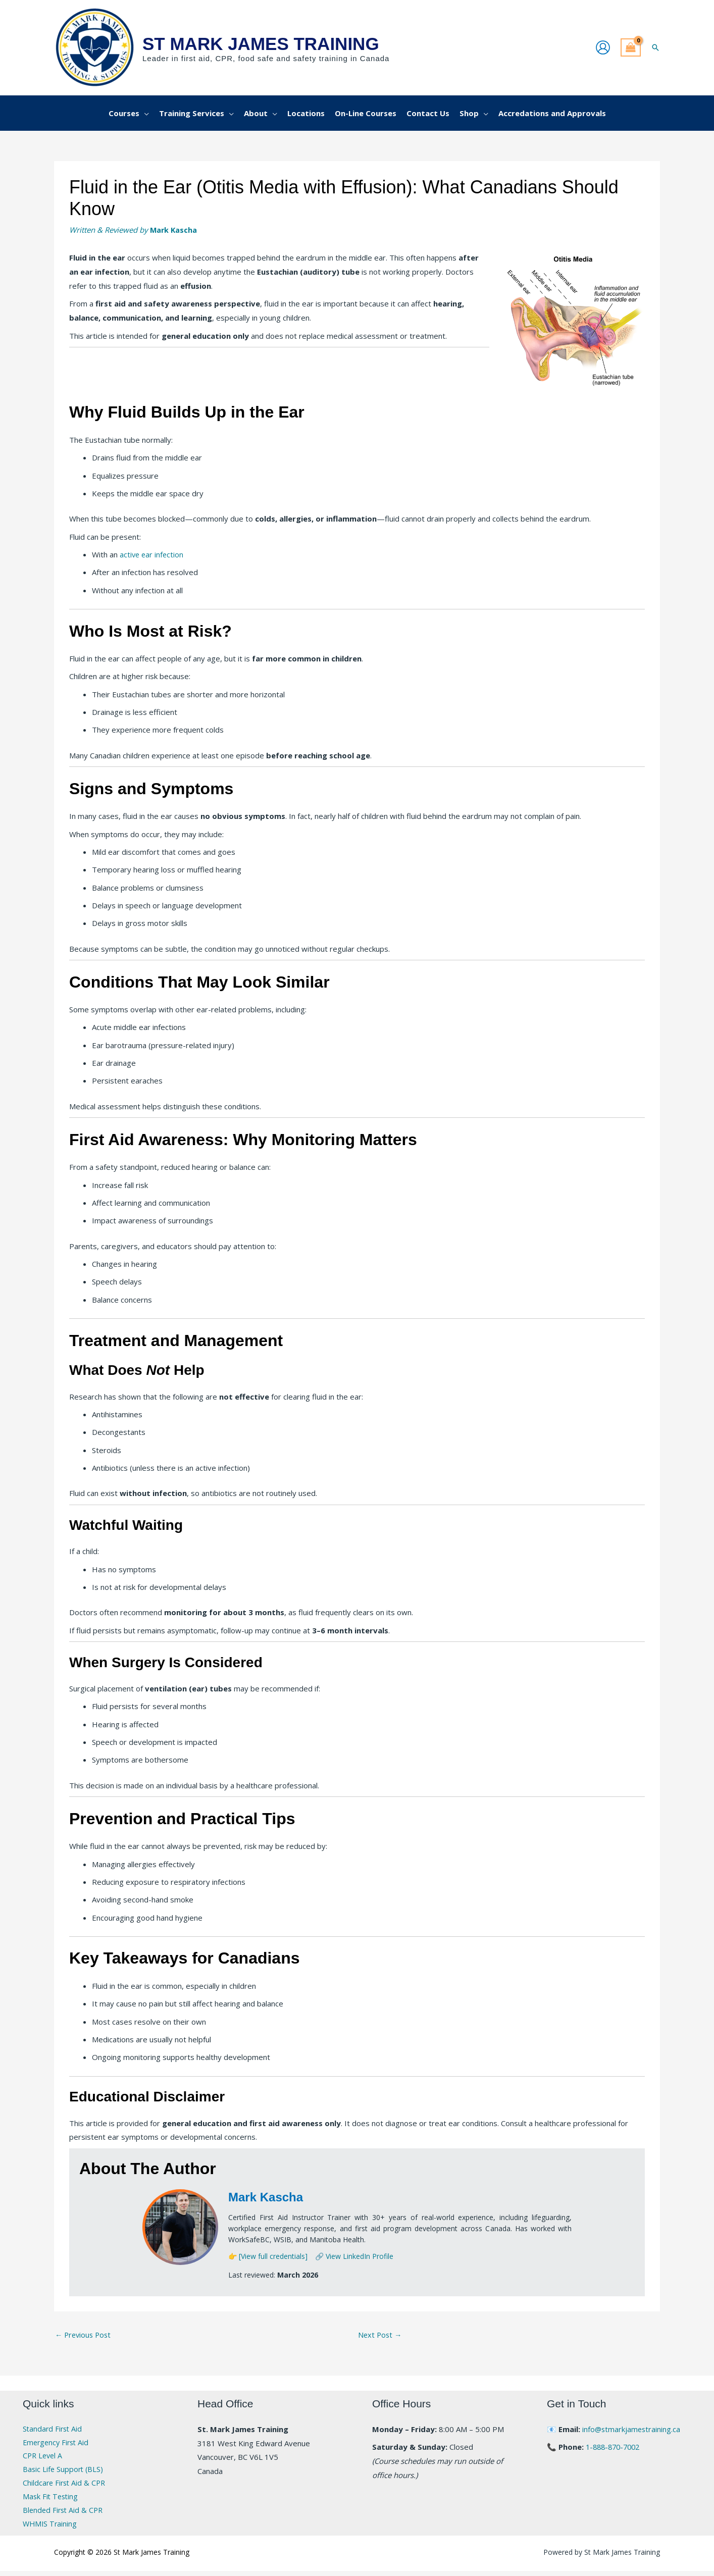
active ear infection (152, 554)
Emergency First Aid (57, 2444)
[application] (144, 113)
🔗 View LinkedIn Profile (354, 2256)
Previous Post (84, 2335)
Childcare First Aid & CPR (66, 2486)
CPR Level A (44, 2458)
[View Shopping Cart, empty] (631, 47)
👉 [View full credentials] (268, 2256)
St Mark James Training (260, 44)
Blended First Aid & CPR (64, 2514)
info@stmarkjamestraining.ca (632, 2430)
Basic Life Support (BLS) (64, 2471)
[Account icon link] (602, 47)
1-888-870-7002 (615, 2447)
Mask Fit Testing (51, 2500)
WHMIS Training (51, 2528)
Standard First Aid (53, 2430)
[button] (655, 47)
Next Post (380, 2335)
